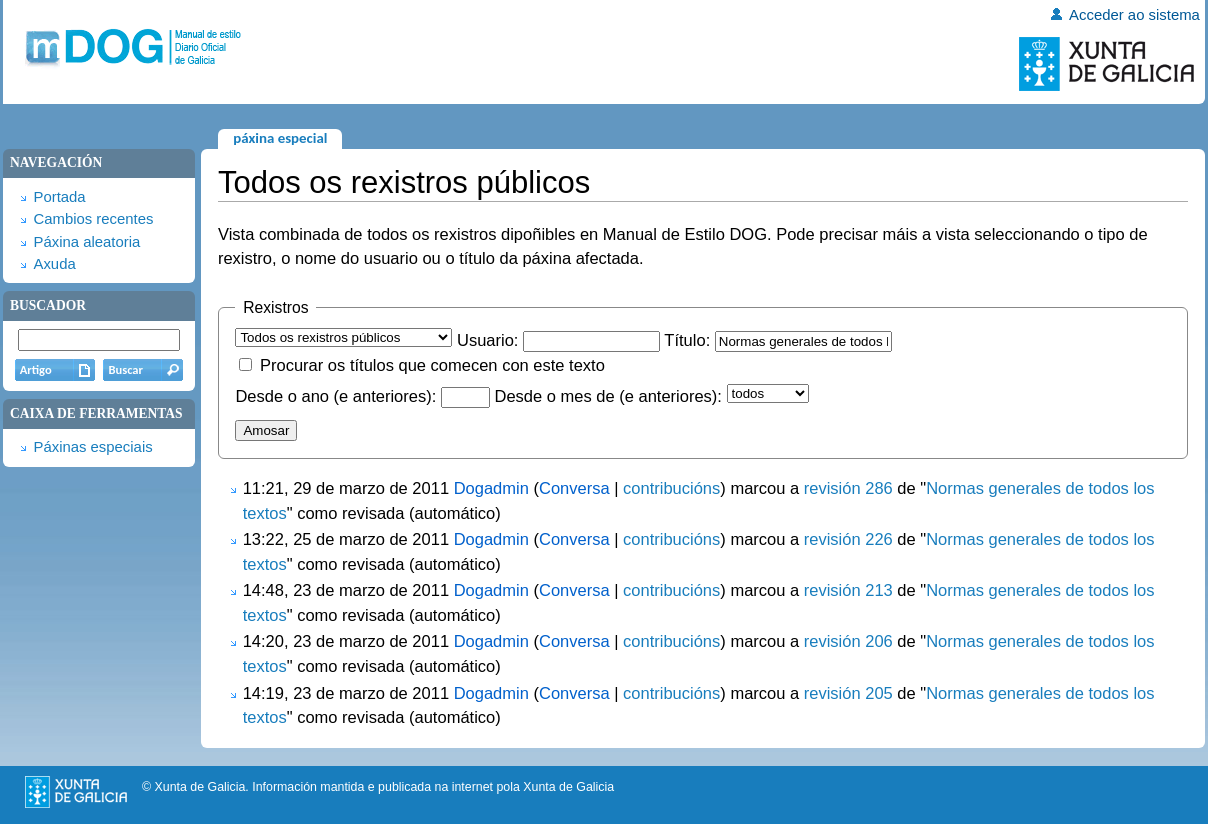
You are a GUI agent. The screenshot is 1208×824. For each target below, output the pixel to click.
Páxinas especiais (92, 447)
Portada (59, 197)
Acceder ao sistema (1134, 15)
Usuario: (487, 340)
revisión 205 (848, 693)
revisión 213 (848, 590)
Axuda (54, 264)
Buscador (48, 305)
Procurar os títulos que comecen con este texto (432, 365)
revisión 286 (848, 488)
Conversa (574, 488)
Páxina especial (280, 138)
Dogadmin (491, 488)
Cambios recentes (93, 219)
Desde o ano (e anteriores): (335, 396)
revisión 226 (848, 539)
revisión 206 (848, 641)
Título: (687, 340)
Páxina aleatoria (86, 242)
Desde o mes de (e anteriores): (607, 396)
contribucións (671, 488)
